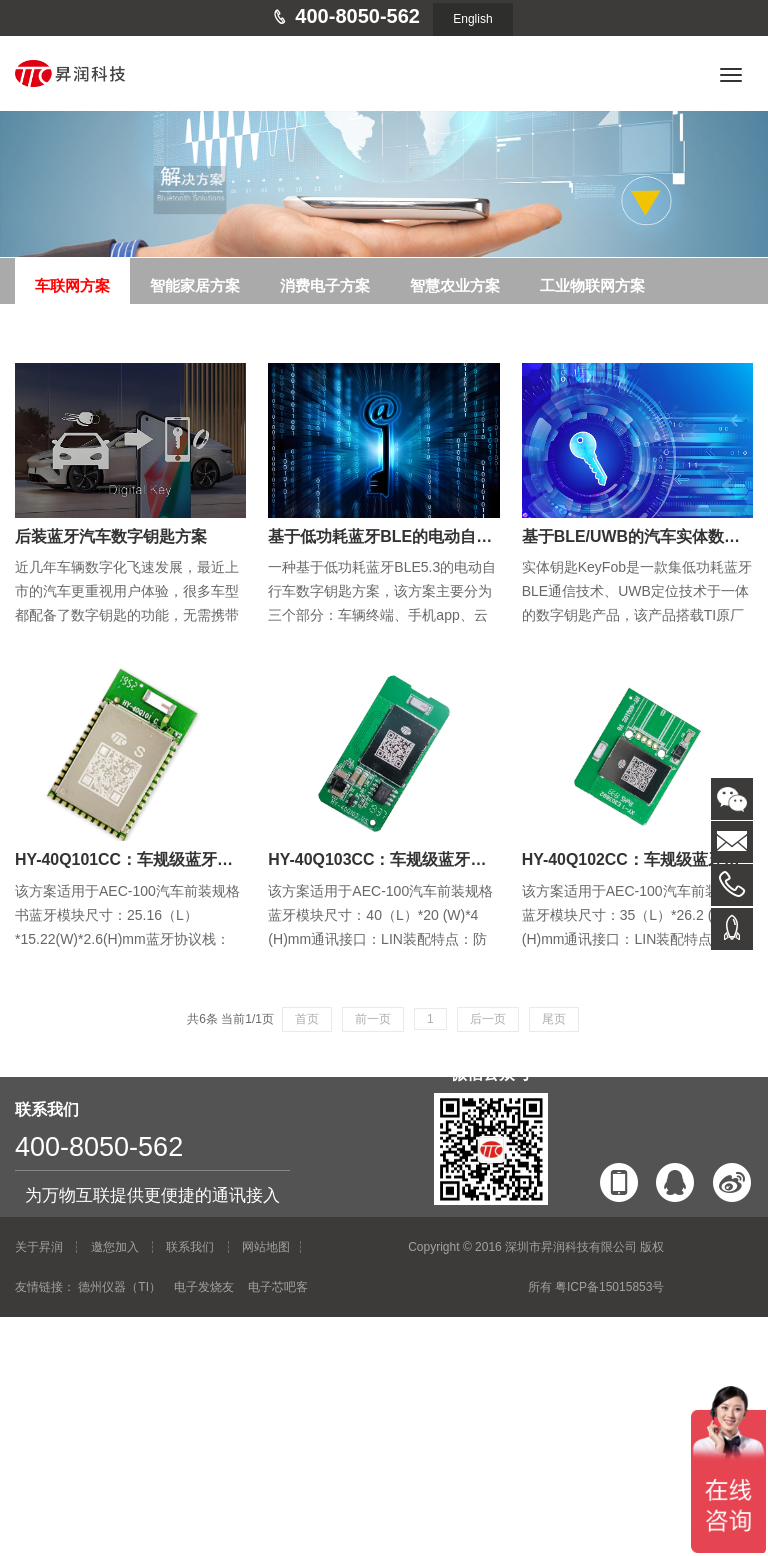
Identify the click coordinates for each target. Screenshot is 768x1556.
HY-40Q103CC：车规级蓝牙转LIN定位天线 (422, 859)
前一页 (373, 1019)
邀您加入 (115, 1247)
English (472, 19)
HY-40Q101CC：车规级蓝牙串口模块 (148, 859)
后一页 (488, 1019)
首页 (307, 1019)
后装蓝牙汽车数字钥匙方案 (111, 536)
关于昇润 (39, 1247)
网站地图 (266, 1247)
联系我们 (190, 1247)
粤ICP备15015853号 (609, 1287)
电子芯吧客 (278, 1287)
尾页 (554, 1019)
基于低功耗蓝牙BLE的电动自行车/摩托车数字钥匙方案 (462, 536)
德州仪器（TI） (119, 1287)
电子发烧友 (204, 1287)
